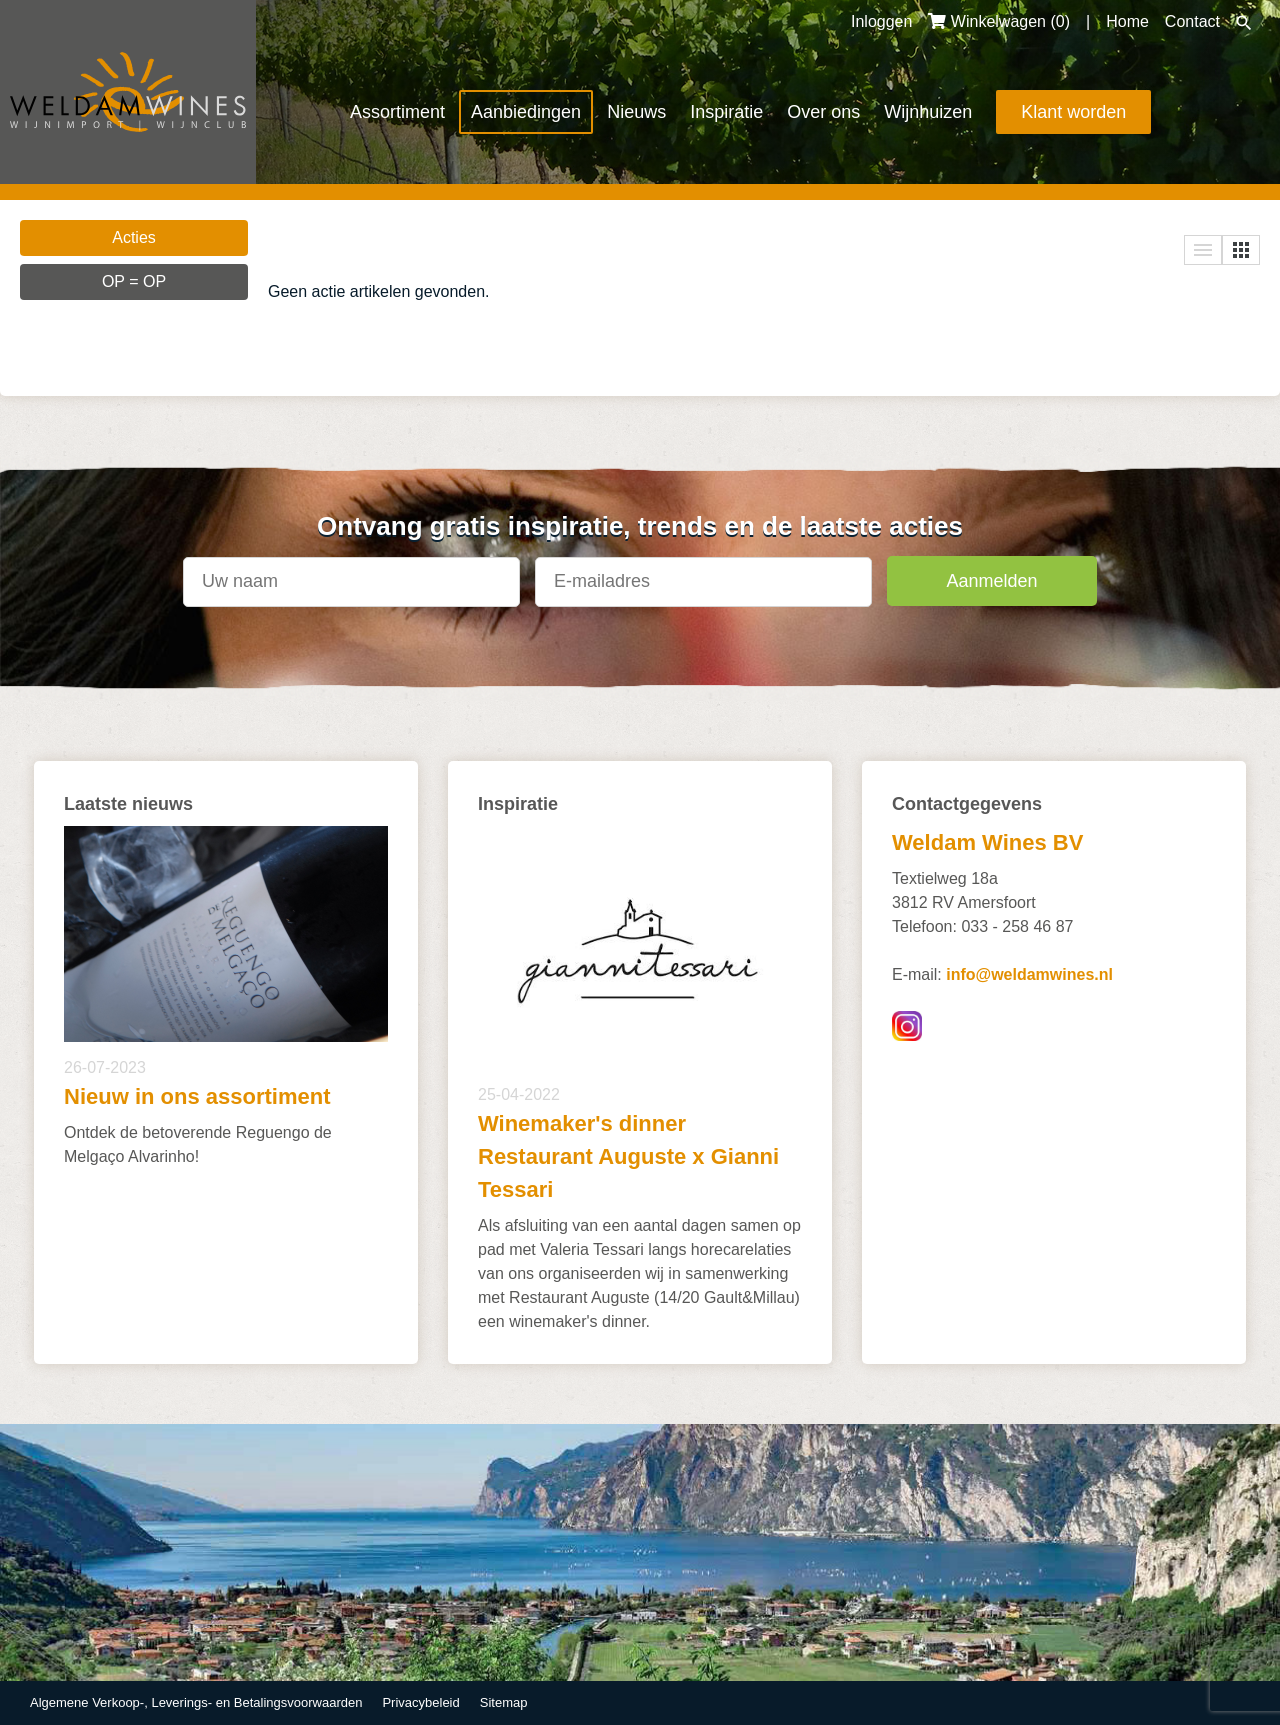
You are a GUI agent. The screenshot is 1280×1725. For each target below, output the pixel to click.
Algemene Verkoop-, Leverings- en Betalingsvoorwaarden (196, 1702)
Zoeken (1244, 23)
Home (1127, 21)
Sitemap (504, 1702)
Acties (134, 237)
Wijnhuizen (928, 112)
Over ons (823, 112)
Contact (1192, 21)
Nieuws (636, 112)
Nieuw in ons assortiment (197, 1096)
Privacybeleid (420, 1702)
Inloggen (881, 21)
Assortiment (397, 112)
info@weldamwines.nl (1029, 974)
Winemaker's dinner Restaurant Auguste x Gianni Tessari (628, 1156)
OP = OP (134, 281)
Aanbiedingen (526, 112)
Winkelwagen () (999, 21)
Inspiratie (726, 112)
